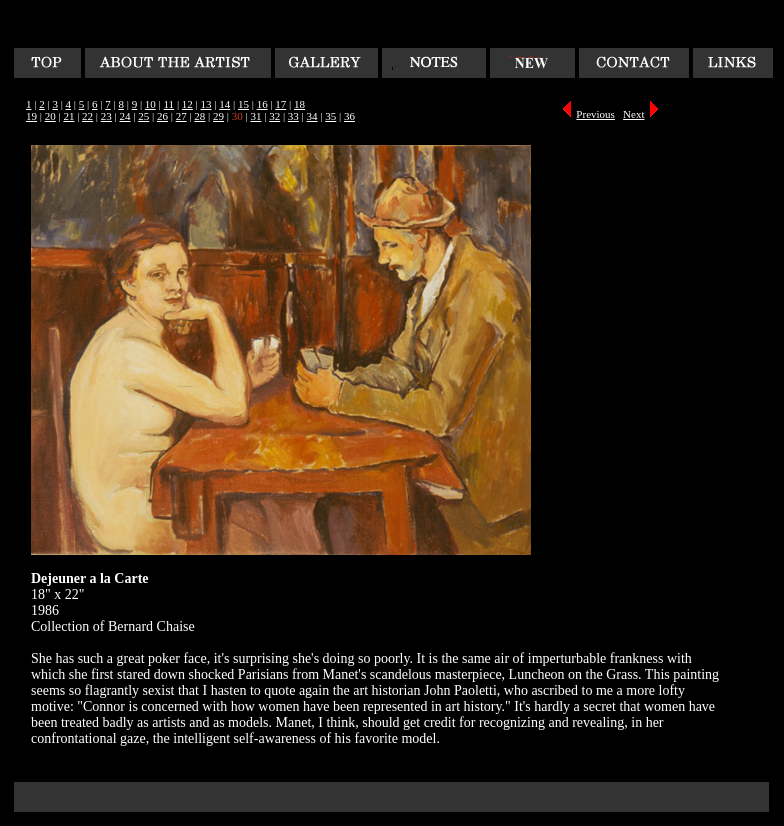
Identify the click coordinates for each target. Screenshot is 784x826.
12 (187, 104)
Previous (595, 114)
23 (106, 116)
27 (181, 116)
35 (330, 116)
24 (125, 116)
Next (633, 114)
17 (280, 104)
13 (206, 104)
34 (312, 116)
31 (255, 116)
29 (218, 116)
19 (31, 116)
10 (150, 104)
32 (274, 116)
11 (169, 104)
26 (162, 116)
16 (262, 104)
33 (293, 116)
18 (299, 104)
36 (349, 116)
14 (224, 104)
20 (50, 116)
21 (68, 116)
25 (143, 116)
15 (243, 104)
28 (199, 116)
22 (87, 116)
